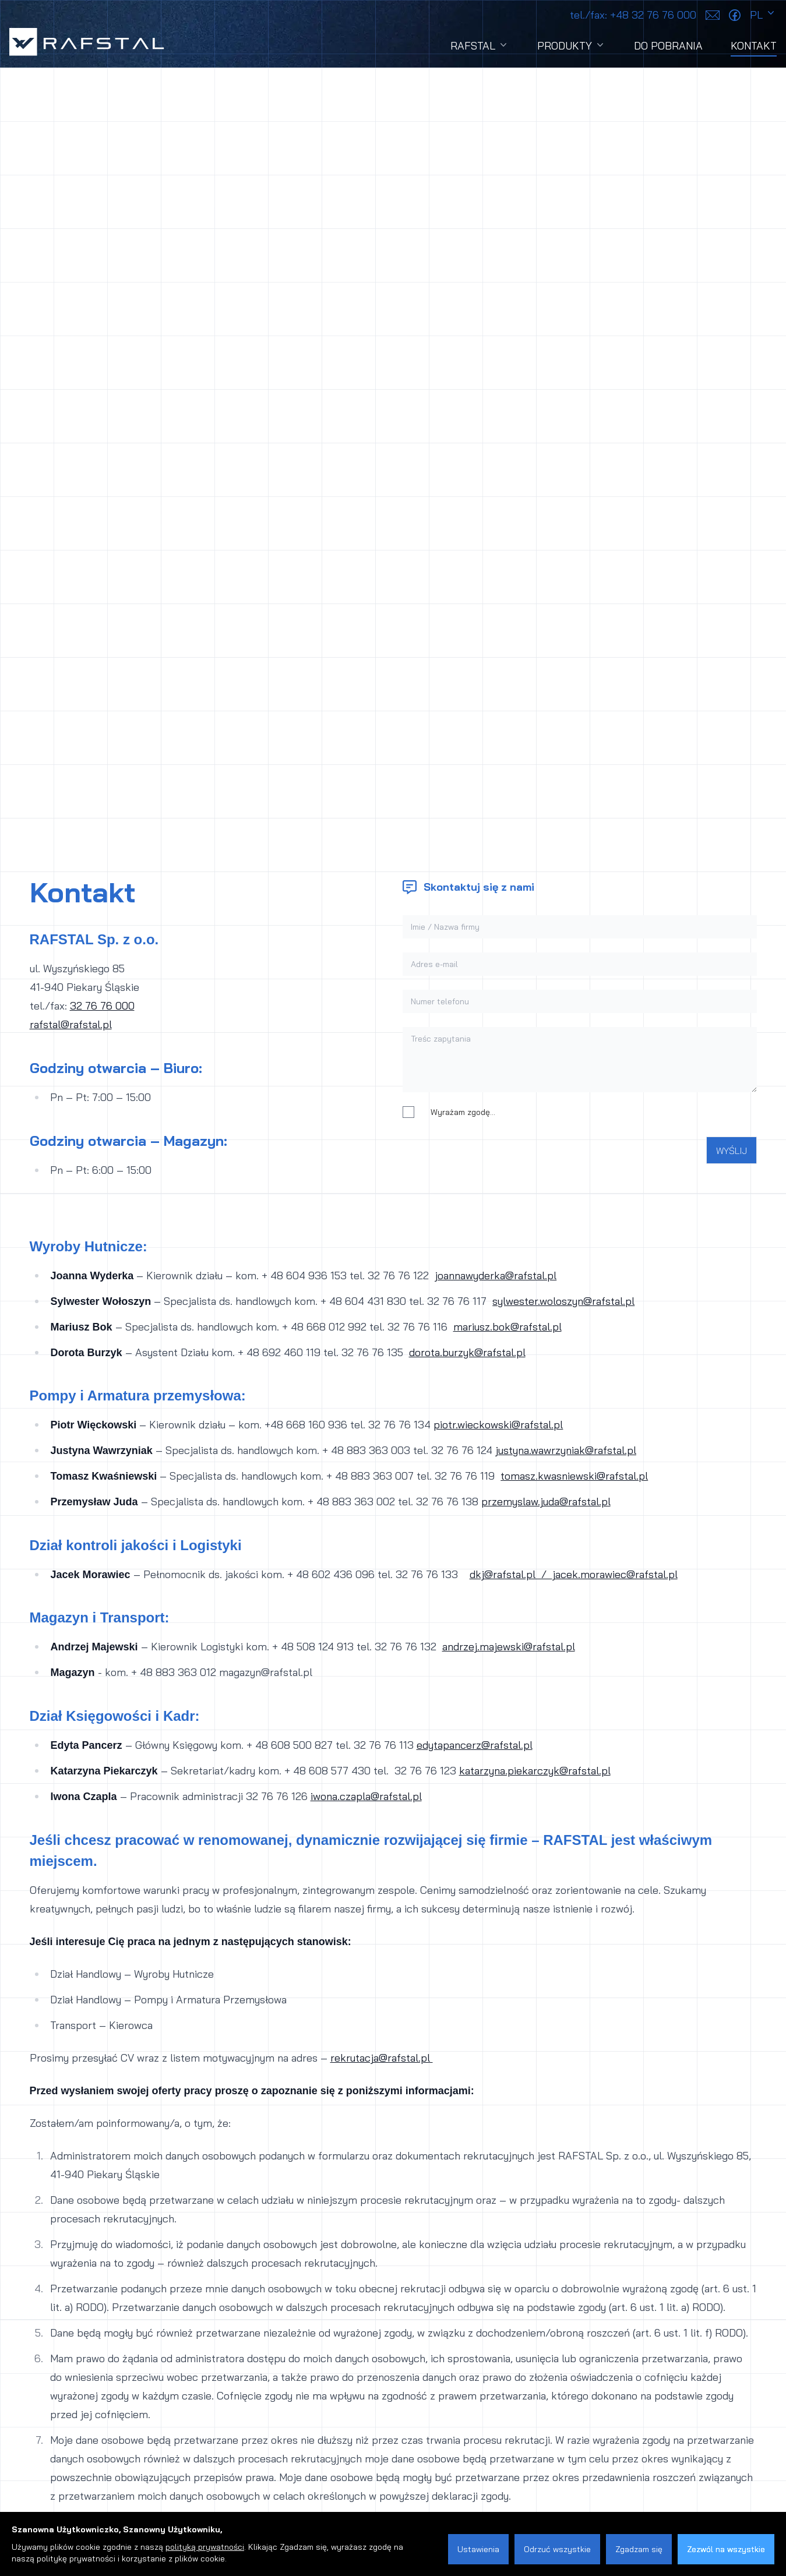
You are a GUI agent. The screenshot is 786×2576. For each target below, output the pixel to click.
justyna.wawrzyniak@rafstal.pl (565, 1450)
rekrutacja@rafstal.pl (381, 2058)
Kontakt (754, 48)
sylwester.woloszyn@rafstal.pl (563, 1301)
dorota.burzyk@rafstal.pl (467, 1352)
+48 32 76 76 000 (633, 15)
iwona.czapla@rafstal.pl (366, 1796)
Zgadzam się (638, 2549)
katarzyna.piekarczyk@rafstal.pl (535, 1770)
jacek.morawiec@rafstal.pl (615, 1574)
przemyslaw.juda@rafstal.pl (546, 1501)
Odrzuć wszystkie (557, 2549)
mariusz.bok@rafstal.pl (507, 1326)
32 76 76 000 (102, 1005)
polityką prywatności (204, 2547)
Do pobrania (668, 45)
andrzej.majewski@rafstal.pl (508, 1646)
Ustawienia (478, 2549)
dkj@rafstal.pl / (511, 1574)
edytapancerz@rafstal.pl (475, 1745)
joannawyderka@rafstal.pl (495, 1275)
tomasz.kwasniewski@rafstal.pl (574, 1476)
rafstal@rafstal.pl (71, 1024)
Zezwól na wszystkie (726, 2549)
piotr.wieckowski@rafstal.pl (498, 1424)
